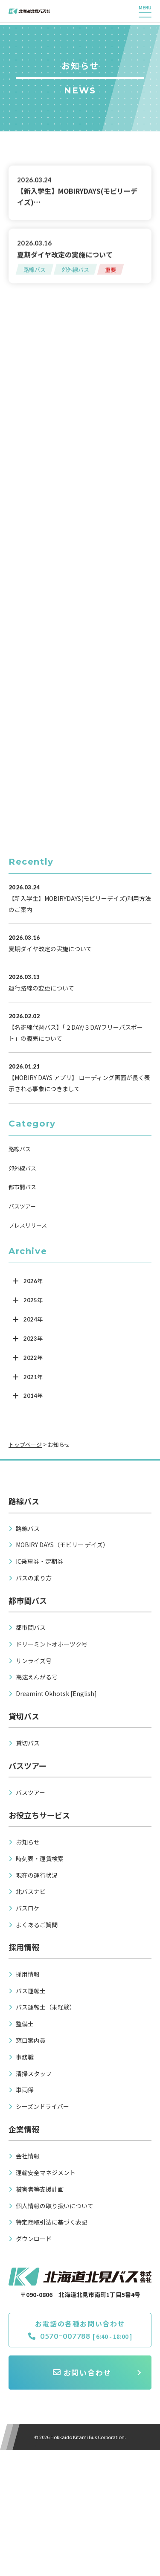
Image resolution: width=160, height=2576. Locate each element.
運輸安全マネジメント (46, 2172)
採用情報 (28, 1973)
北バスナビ (31, 1891)
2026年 (33, 1280)
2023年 (33, 1337)
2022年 (33, 1356)
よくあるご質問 (37, 1924)
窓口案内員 (31, 2040)
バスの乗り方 (34, 1577)
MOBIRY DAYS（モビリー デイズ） (62, 1544)
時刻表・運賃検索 (40, 1857)
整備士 (25, 2023)
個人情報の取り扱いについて (54, 2205)
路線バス (34, 269)
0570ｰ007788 (59, 2336)
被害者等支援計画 (40, 2188)
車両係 (25, 2089)
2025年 (33, 1299)
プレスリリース (28, 1225)
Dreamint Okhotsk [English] (56, 1693)
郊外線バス (75, 269)
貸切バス (28, 1742)
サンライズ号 (34, 1659)
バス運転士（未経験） (46, 2006)
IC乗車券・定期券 (39, 1561)
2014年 (33, 1395)
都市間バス (22, 1186)
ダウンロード (34, 2238)
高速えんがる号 (37, 1676)
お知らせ (28, 1841)
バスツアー (22, 1206)
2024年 (33, 1319)
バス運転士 (31, 1990)
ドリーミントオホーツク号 (51, 1643)
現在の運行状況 (37, 1874)
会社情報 (28, 2155)
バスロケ (28, 1907)
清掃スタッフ (34, 2072)
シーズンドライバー (42, 2106)
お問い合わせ (82, 2373)
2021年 (33, 1376)
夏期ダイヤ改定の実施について (65, 254)
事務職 (25, 2056)
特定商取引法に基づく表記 (51, 2221)
